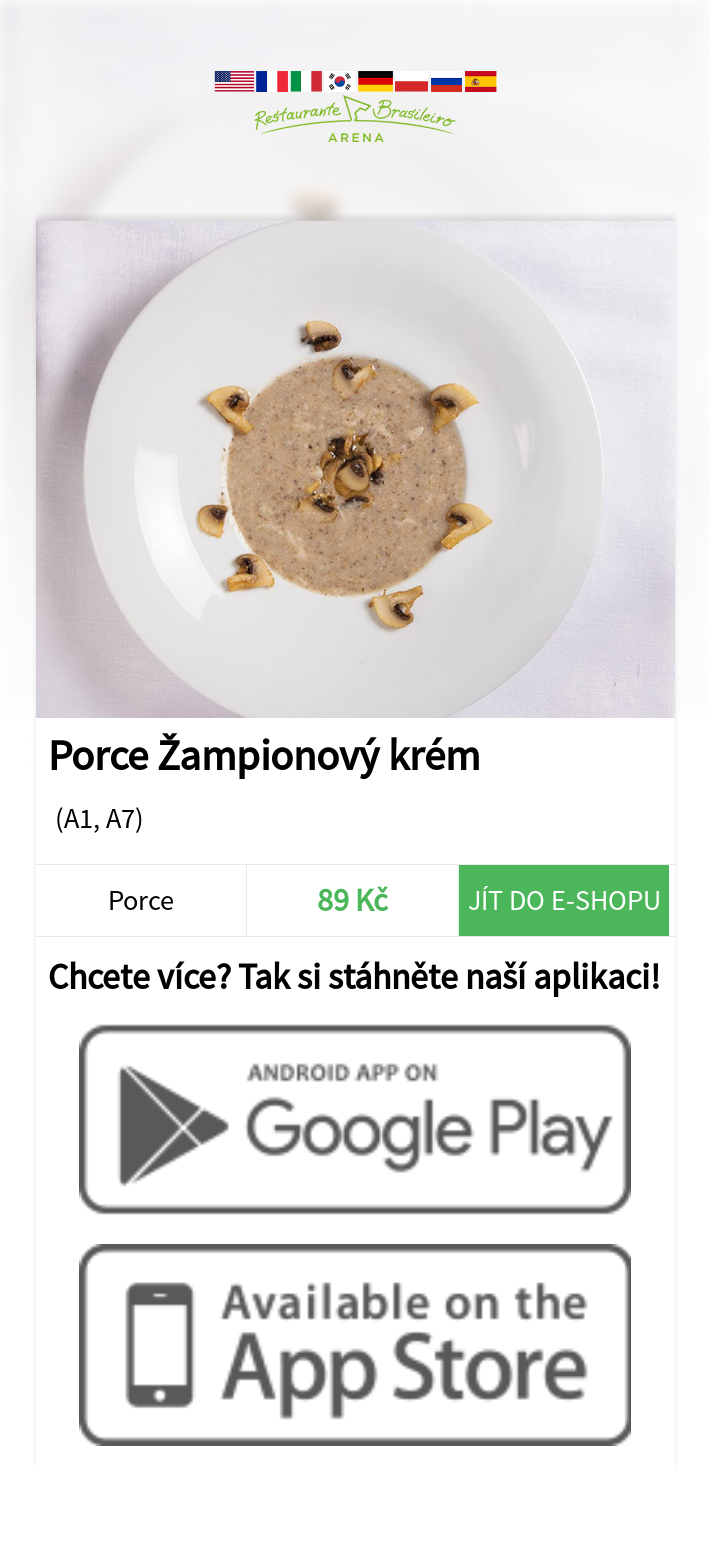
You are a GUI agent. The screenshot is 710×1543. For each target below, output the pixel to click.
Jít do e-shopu (564, 900)
